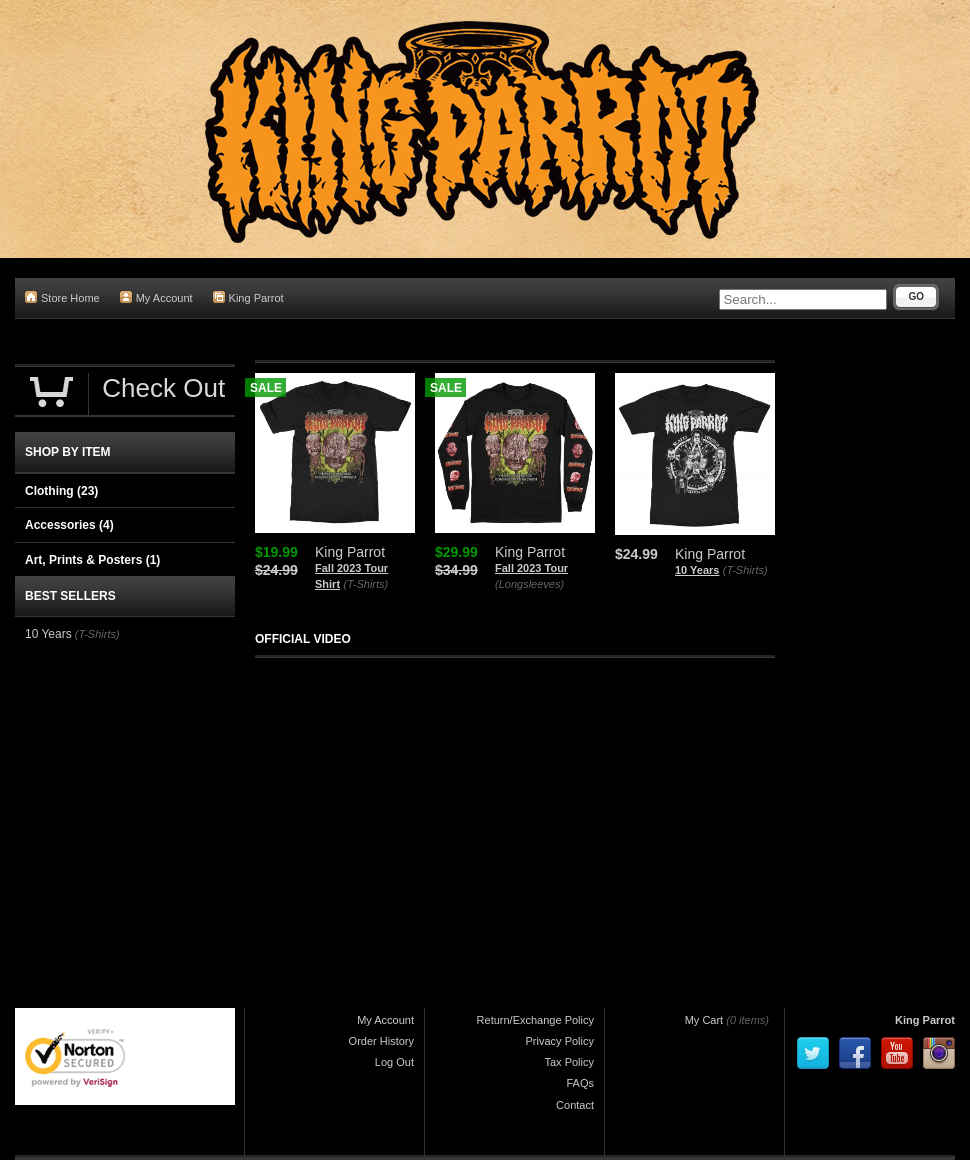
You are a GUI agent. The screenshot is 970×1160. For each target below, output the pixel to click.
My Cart (704, 1020)
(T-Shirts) (365, 584)
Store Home (62, 297)
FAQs (580, 1083)
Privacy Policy (560, 1041)
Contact (575, 1105)
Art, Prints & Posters (92, 560)
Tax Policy (569, 1062)
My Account (156, 297)
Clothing (61, 491)
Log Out (394, 1062)
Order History (381, 1041)
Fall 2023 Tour (531, 568)
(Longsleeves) (529, 584)
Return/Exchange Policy (535, 1020)
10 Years (697, 570)
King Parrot (248, 297)
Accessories (69, 525)
